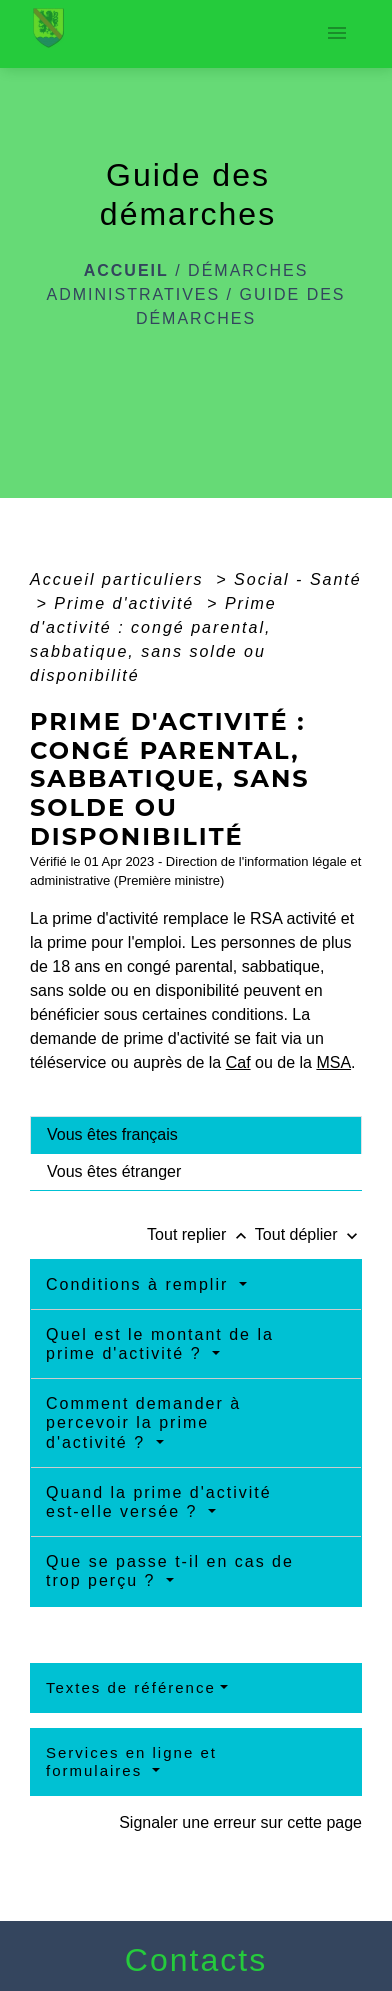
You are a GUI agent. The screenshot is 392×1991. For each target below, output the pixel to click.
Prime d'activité (127, 603)
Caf (238, 1062)
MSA (333, 1062)
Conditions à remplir (140, 1284)
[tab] (196, 1135)
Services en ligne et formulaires (131, 1761)
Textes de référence (131, 1687)
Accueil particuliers (120, 579)
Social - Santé (298, 579)
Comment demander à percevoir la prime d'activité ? (143, 1422)
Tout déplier (308, 1234)
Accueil (126, 270)
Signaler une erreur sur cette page (240, 1822)
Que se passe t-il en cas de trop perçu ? (170, 1571)
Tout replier (201, 1234)
